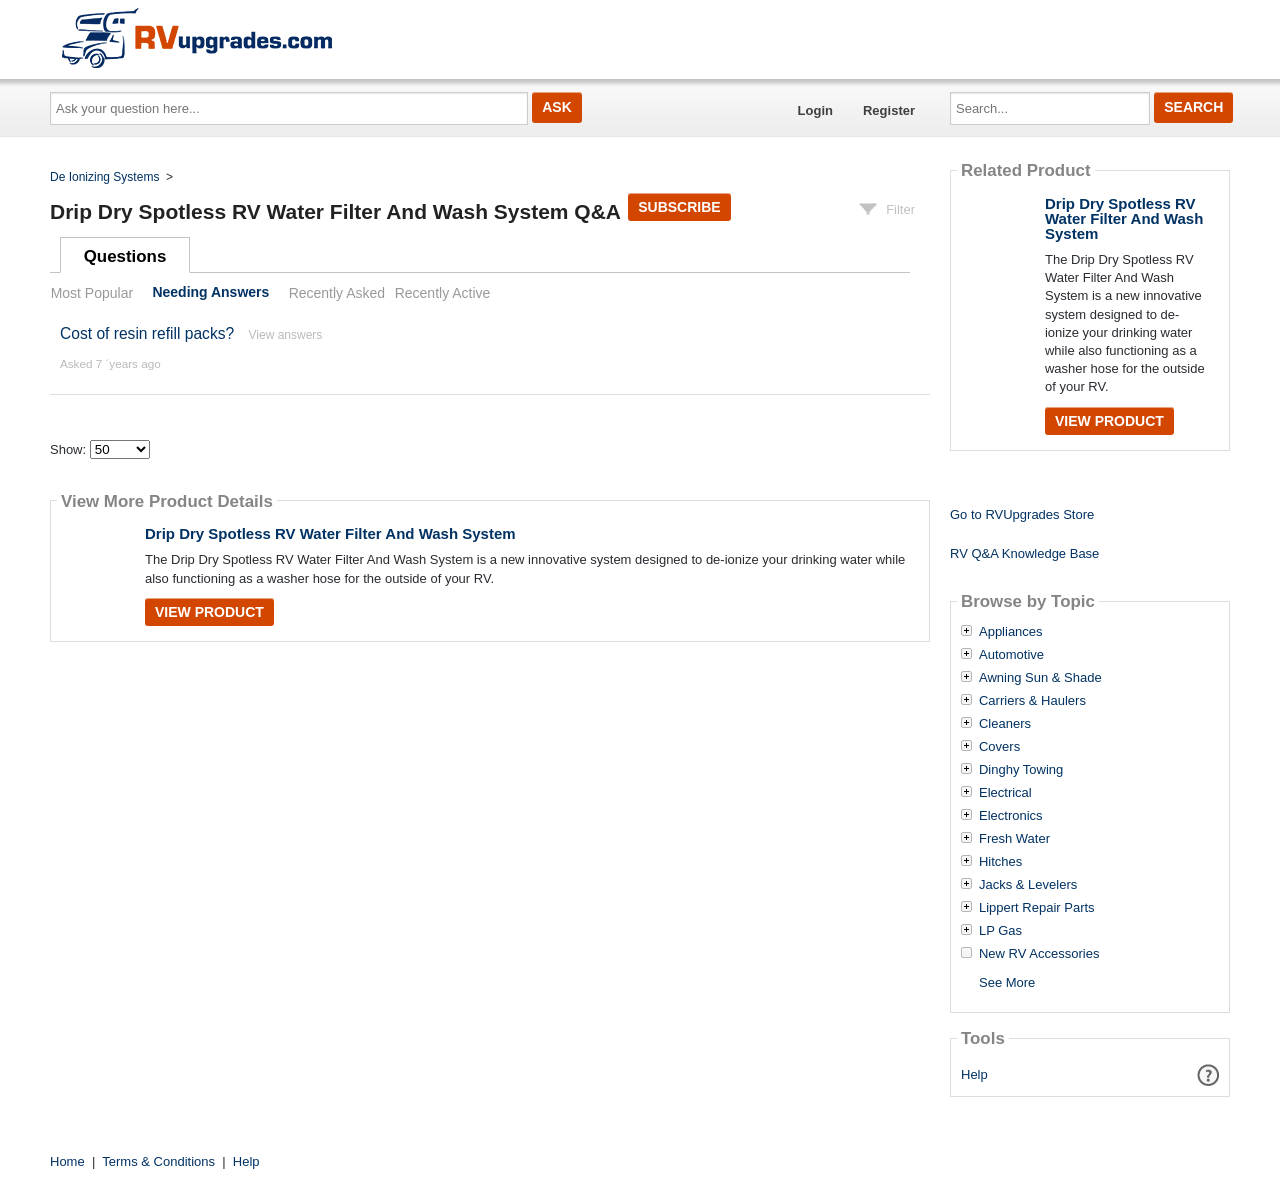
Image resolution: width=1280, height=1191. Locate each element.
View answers (286, 335)
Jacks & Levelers (1028, 885)
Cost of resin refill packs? (147, 333)
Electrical (1005, 793)
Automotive (1011, 655)
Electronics (1011, 816)
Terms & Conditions (158, 1161)
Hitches (1000, 862)
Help (974, 1074)
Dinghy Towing (1021, 770)
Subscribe (679, 207)
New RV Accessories (1039, 954)
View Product (209, 612)
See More (1007, 982)
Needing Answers (210, 293)
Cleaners (1005, 724)
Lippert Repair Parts (1037, 908)
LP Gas (1000, 931)
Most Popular (92, 293)
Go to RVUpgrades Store (1022, 514)
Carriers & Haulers (1032, 701)
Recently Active (443, 293)
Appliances (1011, 632)
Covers (999, 747)
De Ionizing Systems (104, 177)
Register (889, 110)
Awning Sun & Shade (1040, 678)
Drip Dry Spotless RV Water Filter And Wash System (330, 533)
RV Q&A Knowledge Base (1024, 553)
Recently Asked (337, 293)
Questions (125, 256)
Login (815, 110)
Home (67, 1161)
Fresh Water (1014, 839)
